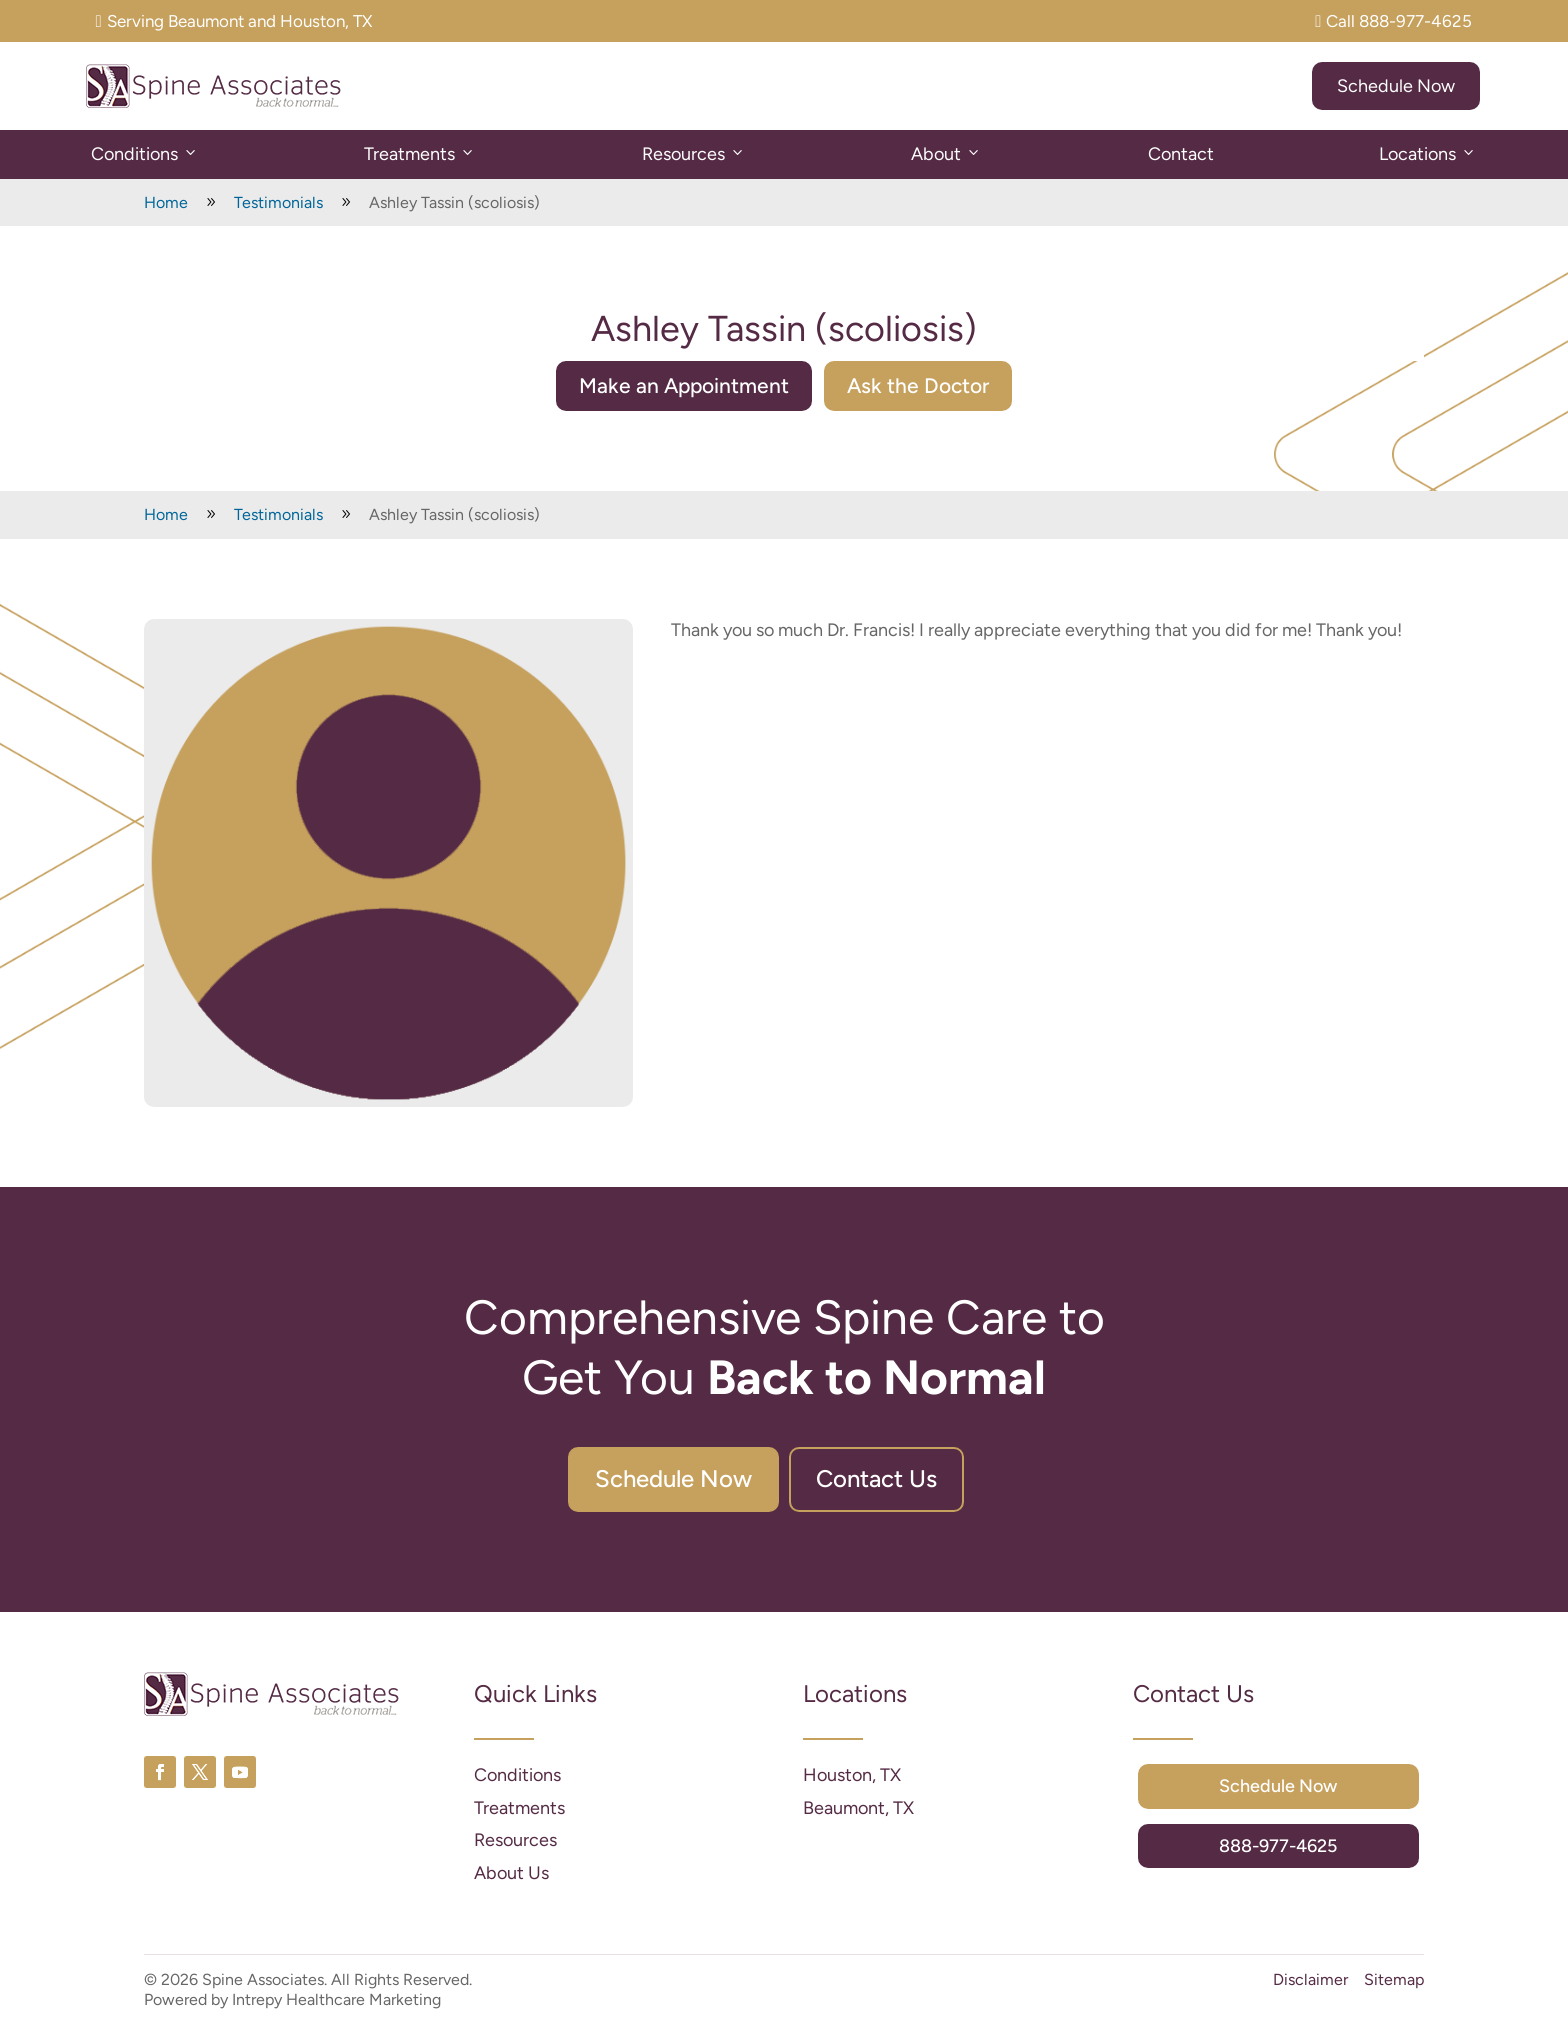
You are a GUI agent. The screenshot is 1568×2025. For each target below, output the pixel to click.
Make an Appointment (684, 385)
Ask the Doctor (918, 385)
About (946, 154)
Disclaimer (1310, 1979)
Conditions (145, 154)
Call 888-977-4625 (1393, 21)
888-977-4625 (1278, 1846)
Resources (694, 154)
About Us (511, 1873)
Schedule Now (1396, 86)
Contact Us (876, 1478)
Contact (1181, 154)
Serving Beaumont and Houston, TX (234, 21)
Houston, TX (852, 1775)
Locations (1428, 154)
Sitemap (1394, 1979)
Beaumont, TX (858, 1808)
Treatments (420, 154)
